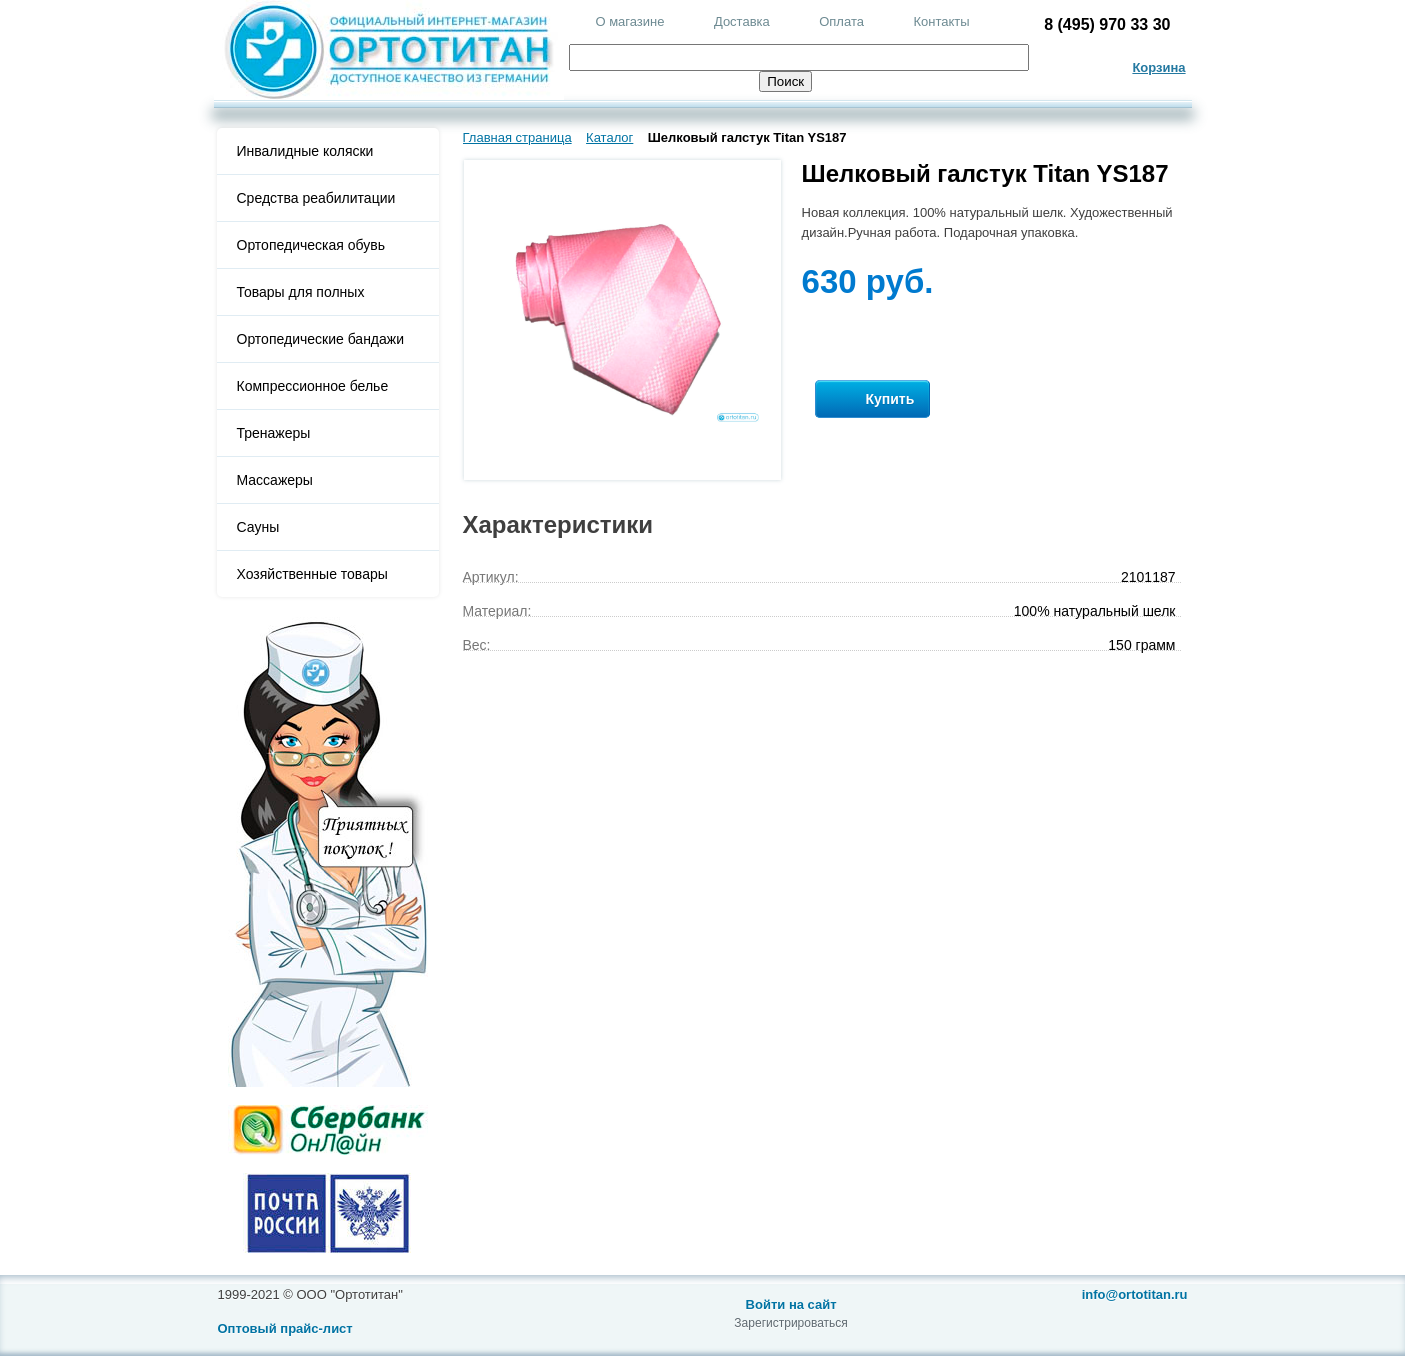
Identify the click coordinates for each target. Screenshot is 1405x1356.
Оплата (841, 21)
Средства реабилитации (316, 198)
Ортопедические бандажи (321, 339)
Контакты (941, 21)
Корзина (1158, 67)
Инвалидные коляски (305, 151)
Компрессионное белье (313, 386)
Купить (873, 399)
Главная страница (517, 137)
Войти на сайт (791, 1304)
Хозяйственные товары (312, 574)
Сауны (258, 527)
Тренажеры (274, 433)
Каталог (609, 137)
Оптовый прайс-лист (285, 1328)
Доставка (742, 21)
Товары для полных (301, 292)
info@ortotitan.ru (1135, 1294)
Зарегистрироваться (790, 1323)
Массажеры (275, 480)
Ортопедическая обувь (311, 245)
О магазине (629, 21)
